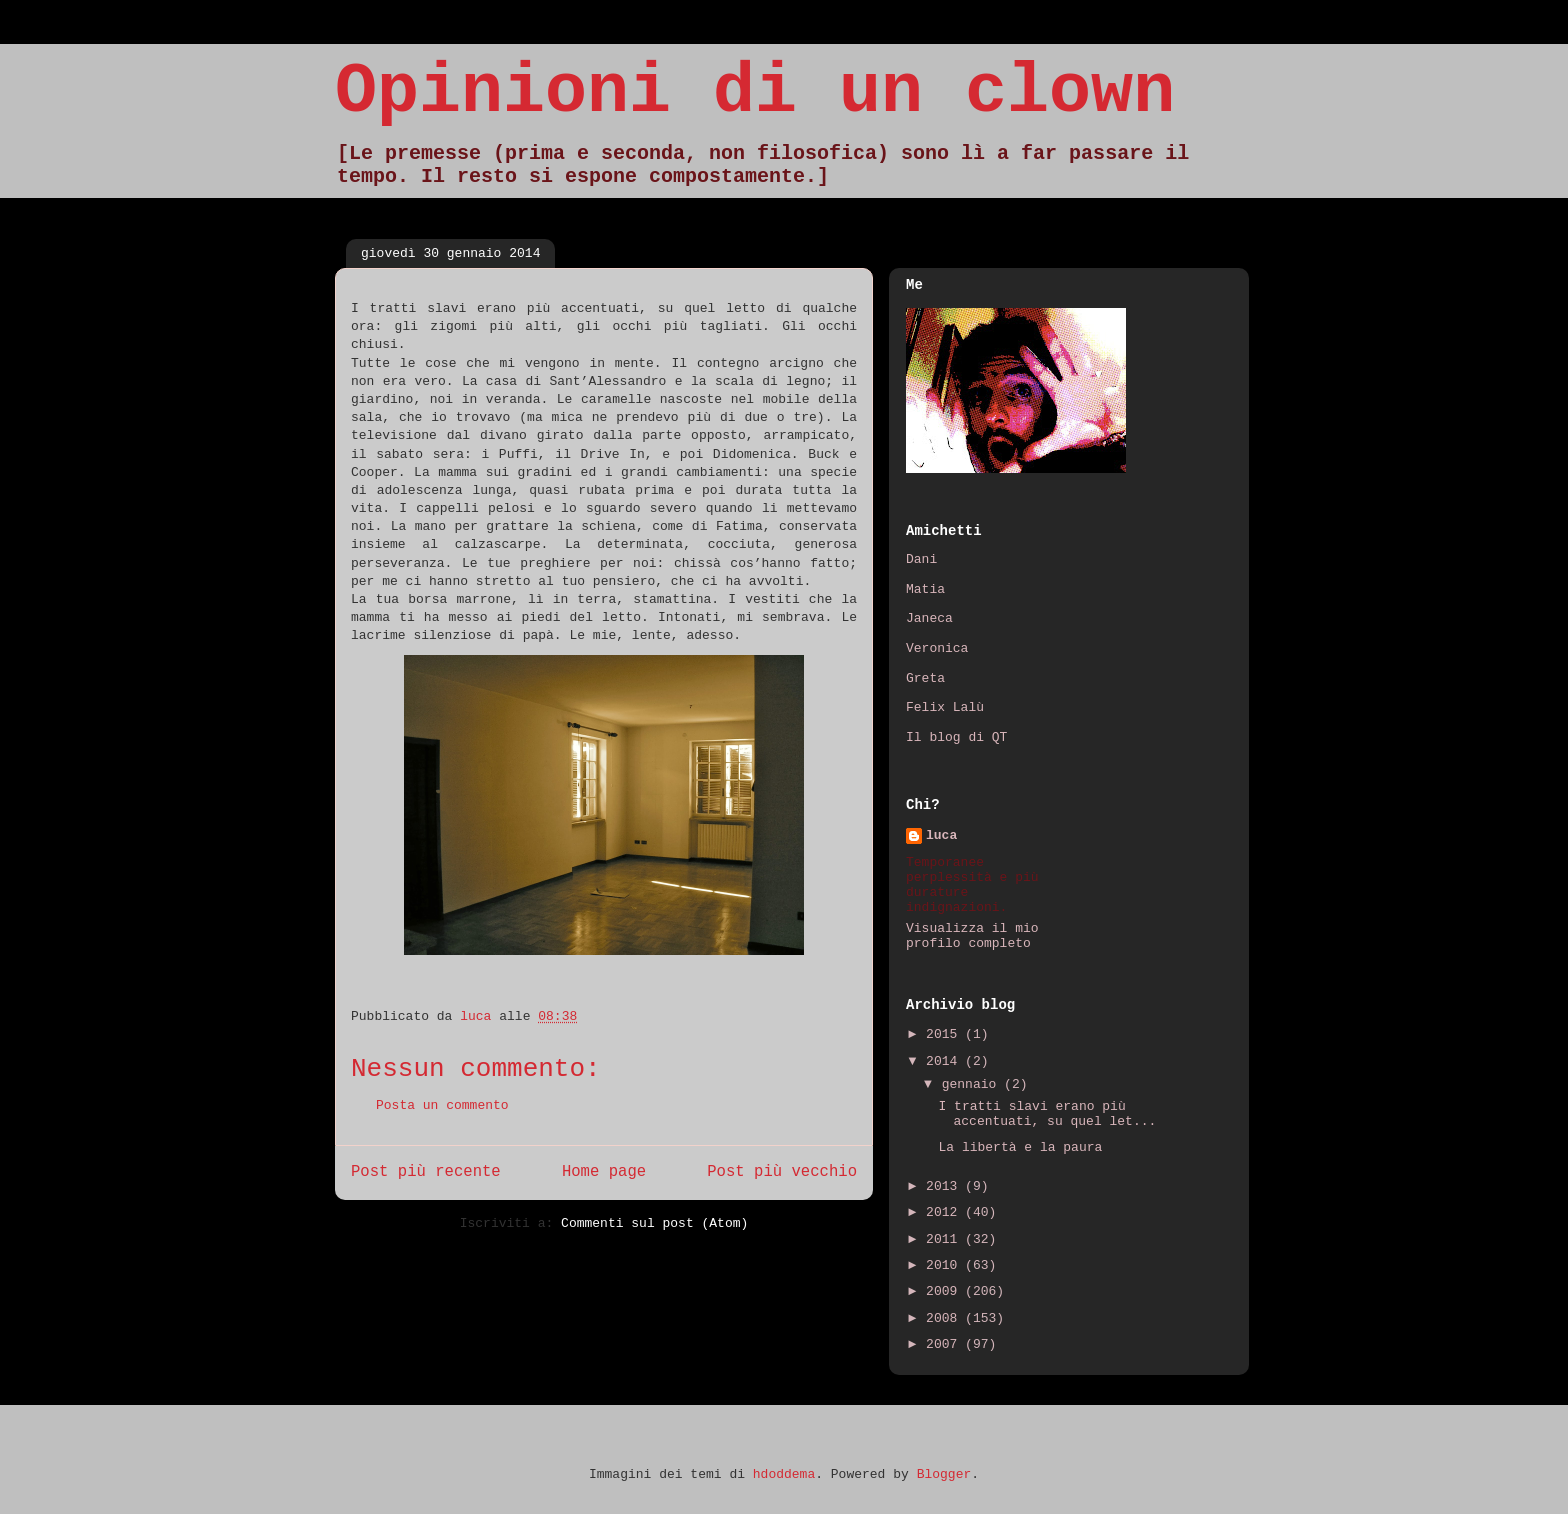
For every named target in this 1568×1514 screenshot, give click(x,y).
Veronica (937, 648)
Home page (604, 1172)
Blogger (944, 1474)
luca (941, 835)
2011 (945, 1239)
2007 (945, 1344)
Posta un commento (442, 1105)
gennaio (973, 1084)
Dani (921, 559)
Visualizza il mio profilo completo (972, 936)
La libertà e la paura (1020, 1147)
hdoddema (784, 1474)
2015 (945, 1034)
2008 (945, 1318)
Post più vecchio (782, 1172)
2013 (945, 1186)
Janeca (929, 618)
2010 (945, 1265)
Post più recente (426, 1172)
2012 (945, 1212)
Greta (925, 678)
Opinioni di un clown (755, 92)
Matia (925, 589)
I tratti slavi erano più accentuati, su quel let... (1047, 1114)
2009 (945, 1291)
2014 (945, 1061)
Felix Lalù (945, 707)
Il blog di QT (956, 737)
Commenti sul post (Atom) (654, 1223)
